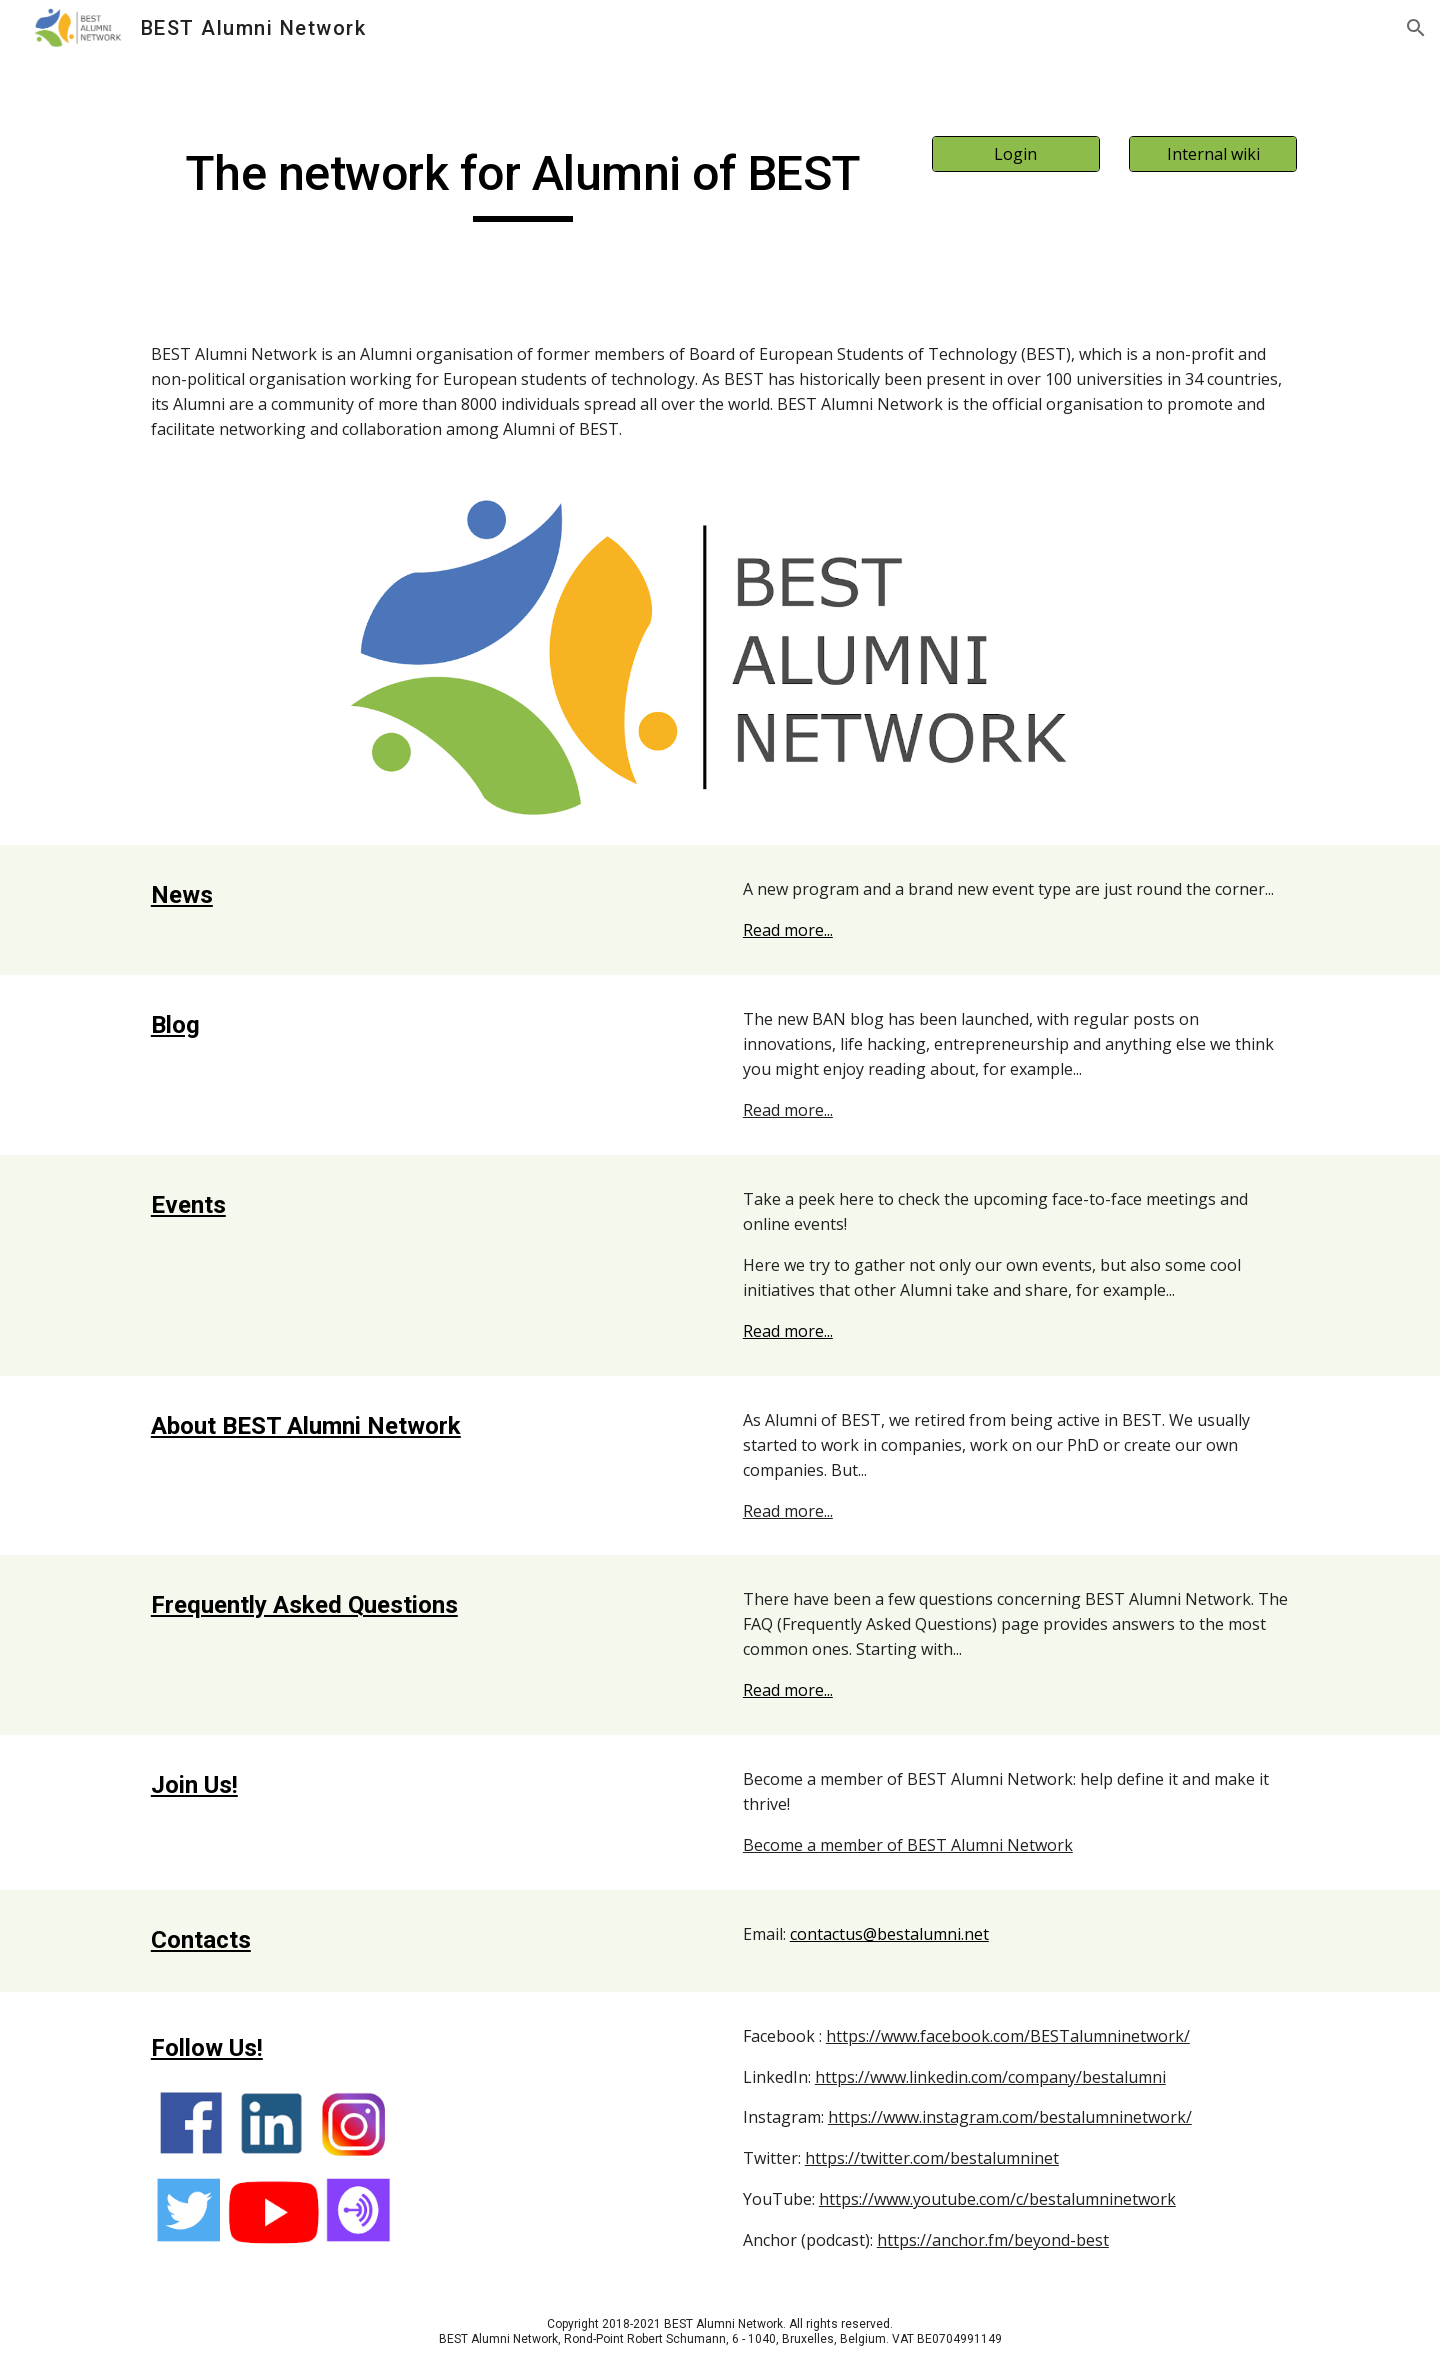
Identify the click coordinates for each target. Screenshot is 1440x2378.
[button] (1416, 28)
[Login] (1016, 154)
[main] (523, 183)
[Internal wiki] (1213, 154)
